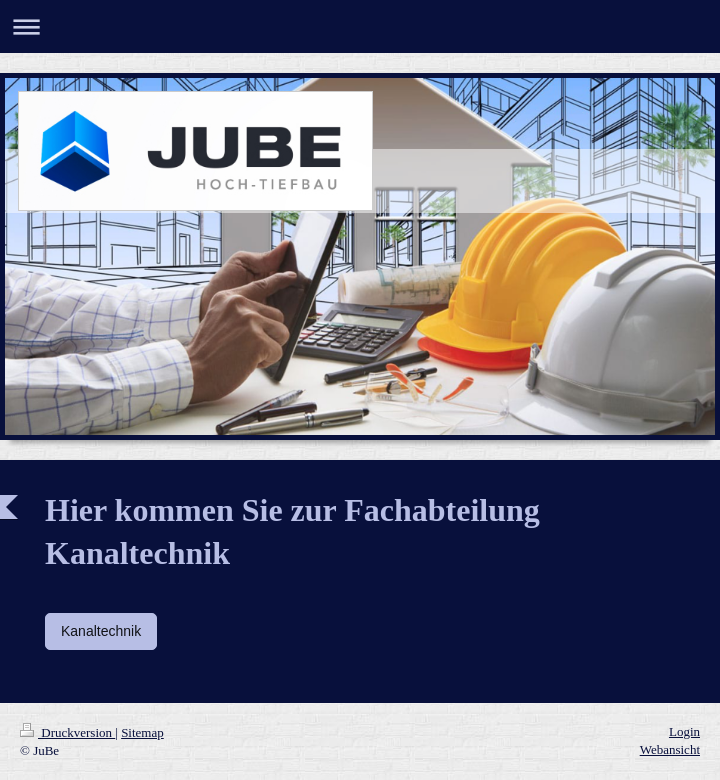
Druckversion (67, 732)
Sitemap (142, 732)
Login (684, 731)
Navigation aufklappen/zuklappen (360, 26)
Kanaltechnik (101, 631)
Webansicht (670, 749)
